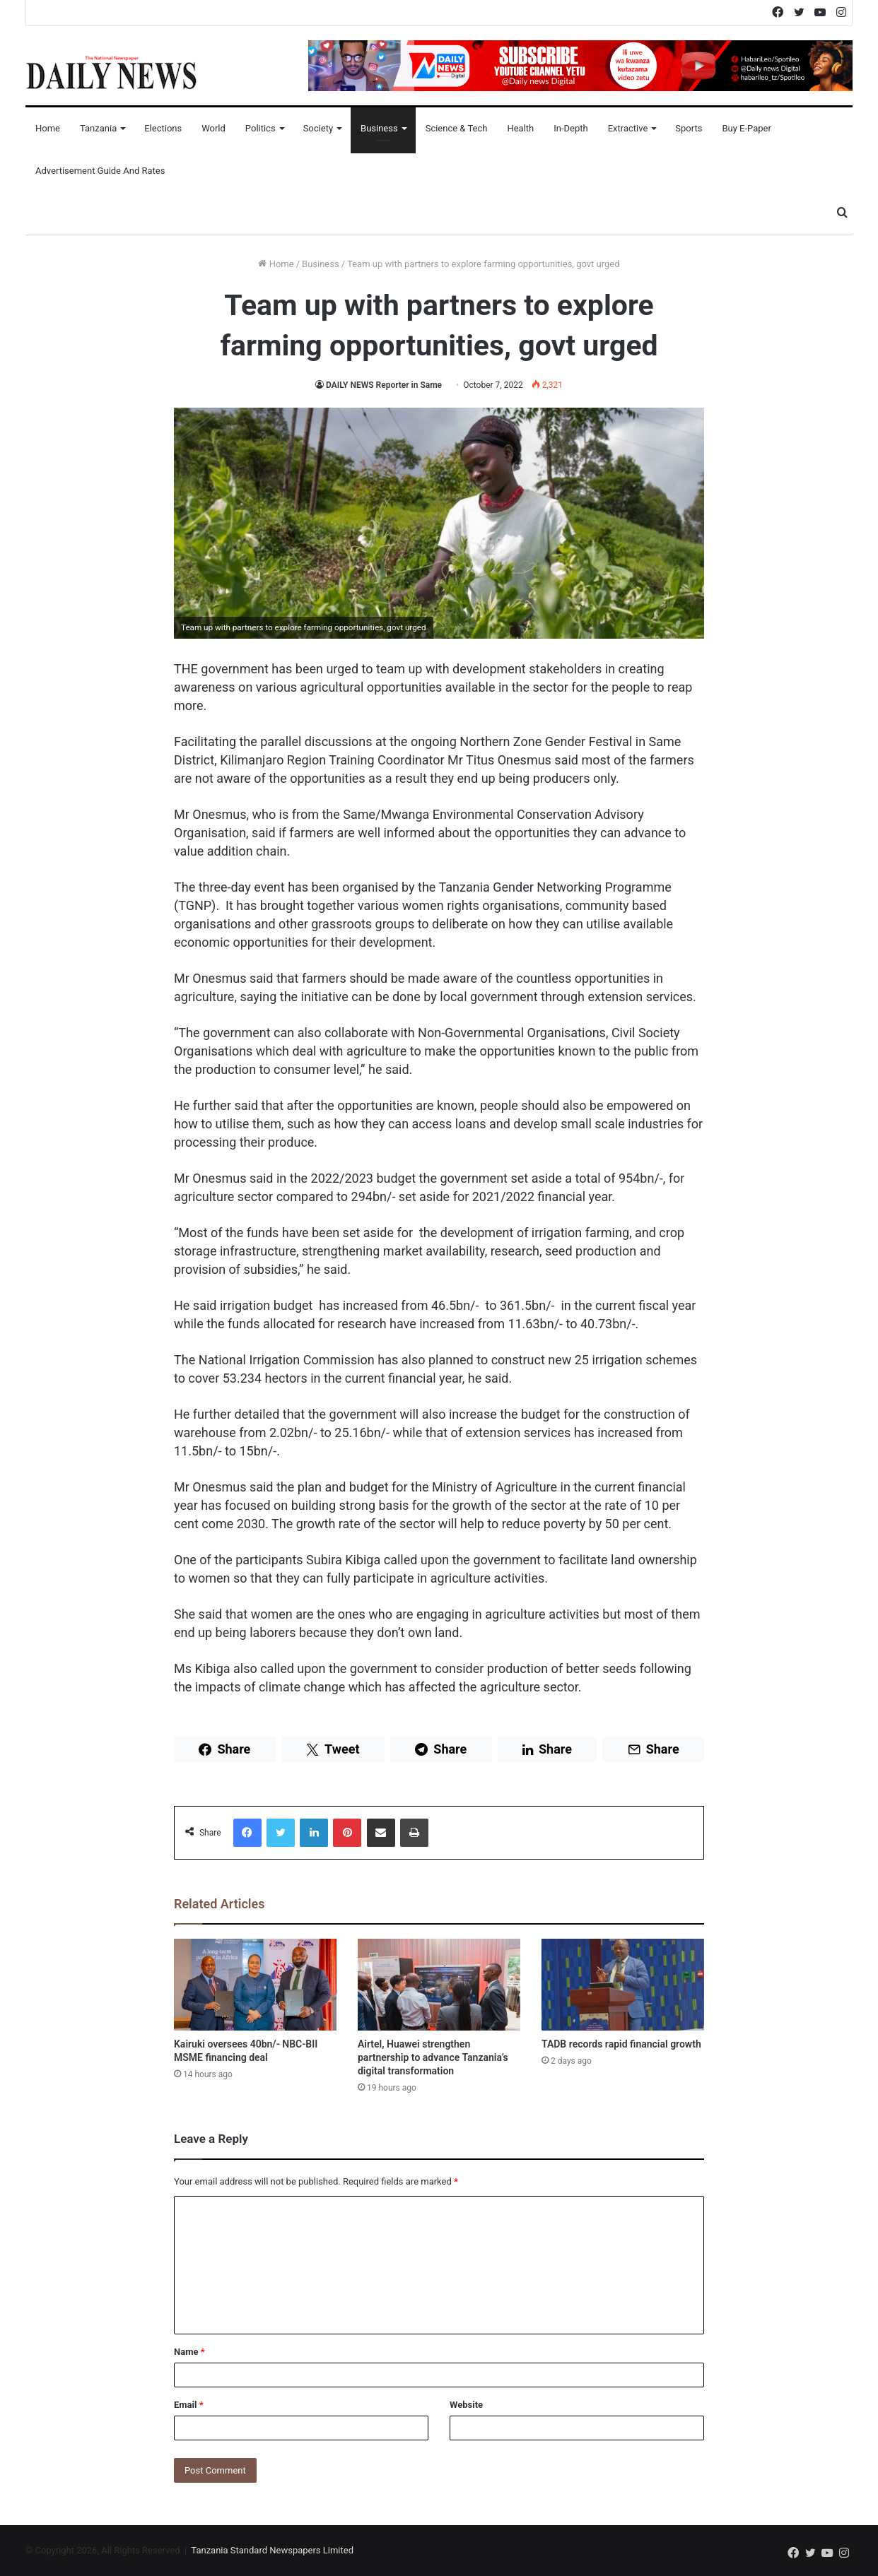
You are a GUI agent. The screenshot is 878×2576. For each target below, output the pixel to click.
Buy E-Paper (746, 128)
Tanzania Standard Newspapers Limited (272, 2550)
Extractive (628, 128)
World (213, 128)
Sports (688, 128)
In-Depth (570, 128)
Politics (260, 128)
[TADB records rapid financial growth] (623, 1985)
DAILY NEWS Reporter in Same (385, 385)
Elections (163, 128)
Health (520, 128)
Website (466, 2404)
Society (318, 128)
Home (47, 128)
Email (189, 2404)
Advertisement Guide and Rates (100, 170)
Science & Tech (457, 128)
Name (189, 2351)
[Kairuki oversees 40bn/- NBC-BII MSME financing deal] (255, 1985)
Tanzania (98, 128)
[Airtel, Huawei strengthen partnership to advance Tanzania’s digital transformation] (439, 1985)
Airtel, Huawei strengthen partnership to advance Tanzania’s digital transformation (433, 2057)
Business (379, 128)
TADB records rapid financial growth (621, 2044)
